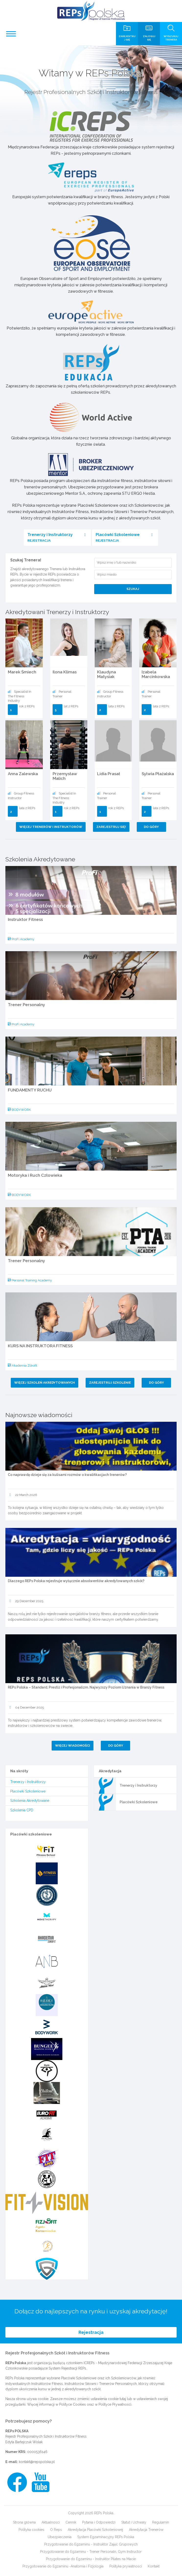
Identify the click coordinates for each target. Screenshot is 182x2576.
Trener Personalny (26, 1004)
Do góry (151, 827)
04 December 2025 (29, 1707)
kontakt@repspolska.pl (37, 2462)
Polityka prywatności (125, 2566)
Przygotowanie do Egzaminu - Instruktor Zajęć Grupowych (91, 2544)
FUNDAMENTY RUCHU (30, 1090)
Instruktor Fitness (25, 919)
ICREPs (89, 2363)
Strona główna (24, 2522)
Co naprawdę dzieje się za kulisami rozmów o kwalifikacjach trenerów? (67, 1475)
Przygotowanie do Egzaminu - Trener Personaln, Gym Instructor (91, 2552)
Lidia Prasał (108, 773)
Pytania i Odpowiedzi (98, 2522)
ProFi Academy (21, 939)
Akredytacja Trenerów (146, 2530)
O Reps (56, 2530)
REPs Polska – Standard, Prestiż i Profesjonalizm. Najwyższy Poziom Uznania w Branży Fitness (86, 1687)
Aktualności (51, 2522)
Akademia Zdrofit (22, 1365)
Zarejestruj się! (111, 827)
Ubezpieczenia (59, 2537)
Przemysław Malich (65, 776)
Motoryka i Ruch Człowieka (35, 1175)
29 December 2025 (29, 1601)
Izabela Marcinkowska (156, 674)
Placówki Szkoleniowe (125, 537)
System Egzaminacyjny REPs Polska (105, 2537)
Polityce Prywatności (115, 2404)
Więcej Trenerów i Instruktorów (50, 827)
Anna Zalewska (23, 773)
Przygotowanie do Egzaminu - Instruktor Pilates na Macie (91, 2559)
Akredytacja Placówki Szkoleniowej (95, 2530)
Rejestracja (91, 2332)
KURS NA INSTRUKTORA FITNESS (40, 1345)
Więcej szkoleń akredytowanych (44, 1382)
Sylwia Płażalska (158, 773)
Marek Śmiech (22, 672)
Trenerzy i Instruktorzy (57, 537)
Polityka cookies (31, 2530)
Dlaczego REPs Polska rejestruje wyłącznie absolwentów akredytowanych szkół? (76, 1581)
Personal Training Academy (30, 1280)
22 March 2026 (26, 1495)
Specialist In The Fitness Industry (19, 696)
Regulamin (160, 2522)
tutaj (123, 2399)
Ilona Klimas (65, 672)
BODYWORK (19, 1110)
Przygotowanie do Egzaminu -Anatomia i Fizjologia (63, 2566)
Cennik (71, 2522)
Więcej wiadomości (72, 1745)
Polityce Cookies (72, 2404)
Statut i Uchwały (133, 2522)
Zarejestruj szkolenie (110, 1382)
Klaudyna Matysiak (106, 674)
